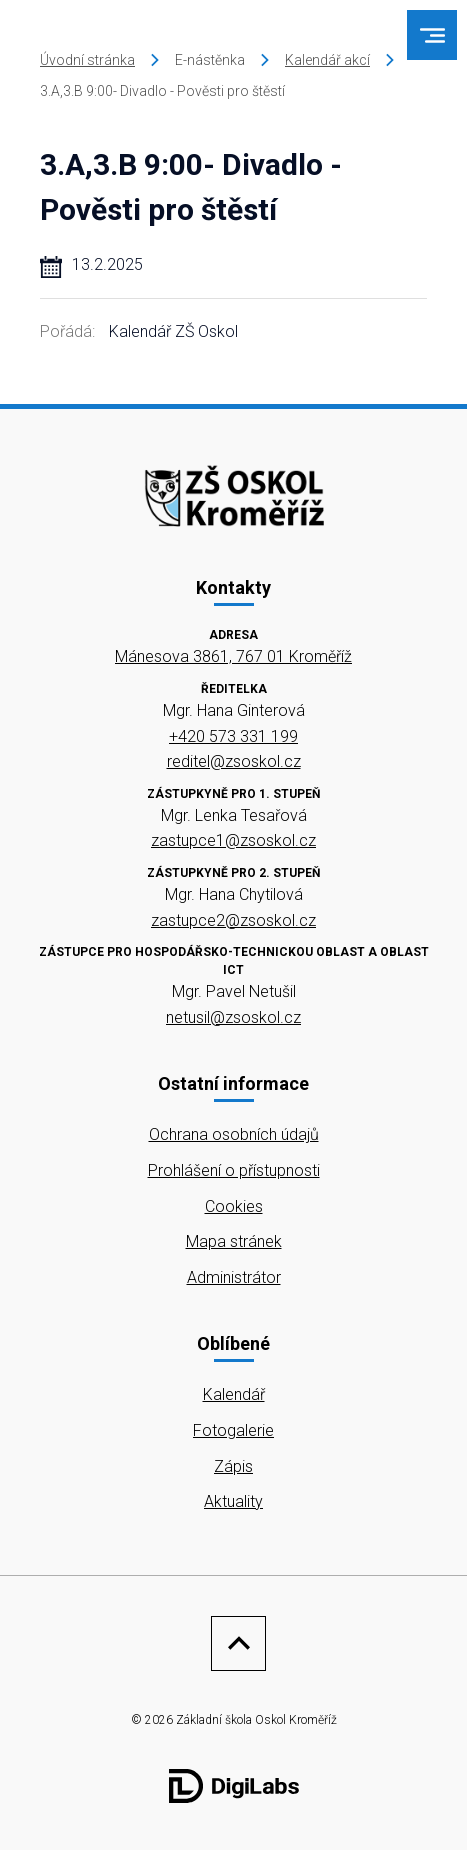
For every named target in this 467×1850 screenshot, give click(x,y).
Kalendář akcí (327, 60)
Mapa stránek (234, 1241)
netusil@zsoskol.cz (233, 1017)
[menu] (432, 35)
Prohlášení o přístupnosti (234, 1170)
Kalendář (234, 1394)
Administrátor (234, 1277)
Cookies (234, 1206)
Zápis (233, 1466)
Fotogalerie (233, 1430)
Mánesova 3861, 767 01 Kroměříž (233, 656)
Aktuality (233, 1501)
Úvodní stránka (87, 60)
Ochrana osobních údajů (234, 1134)
